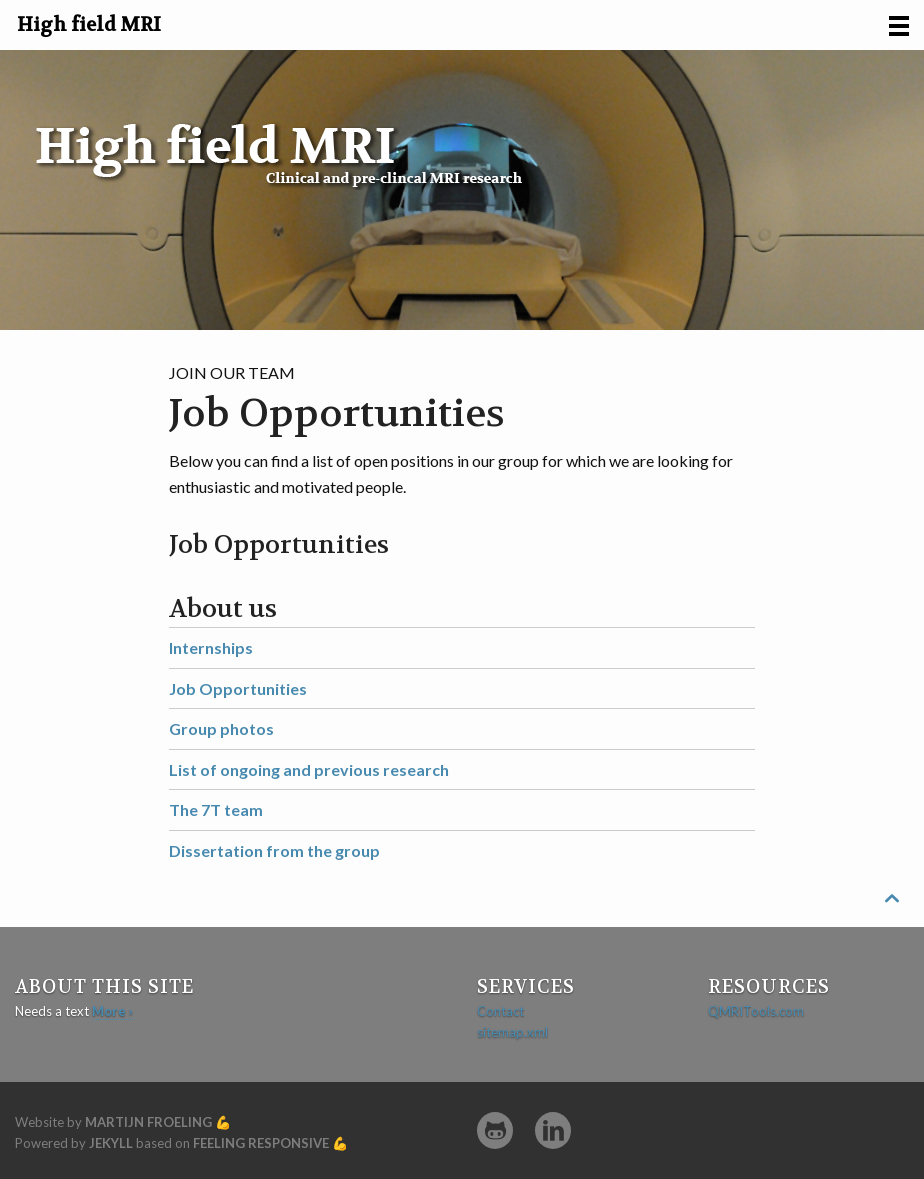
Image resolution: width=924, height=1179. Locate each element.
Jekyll (111, 1143)
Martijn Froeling (148, 1122)
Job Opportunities (238, 688)
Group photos (221, 728)
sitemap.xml (512, 1032)
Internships (211, 647)
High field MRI (89, 25)
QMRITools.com (756, 1011)
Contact (500, 1011)
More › (112, 1011)
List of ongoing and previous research (309, 769)
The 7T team (216, 809)
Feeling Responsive (261, 1143)
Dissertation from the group (274, 850)
